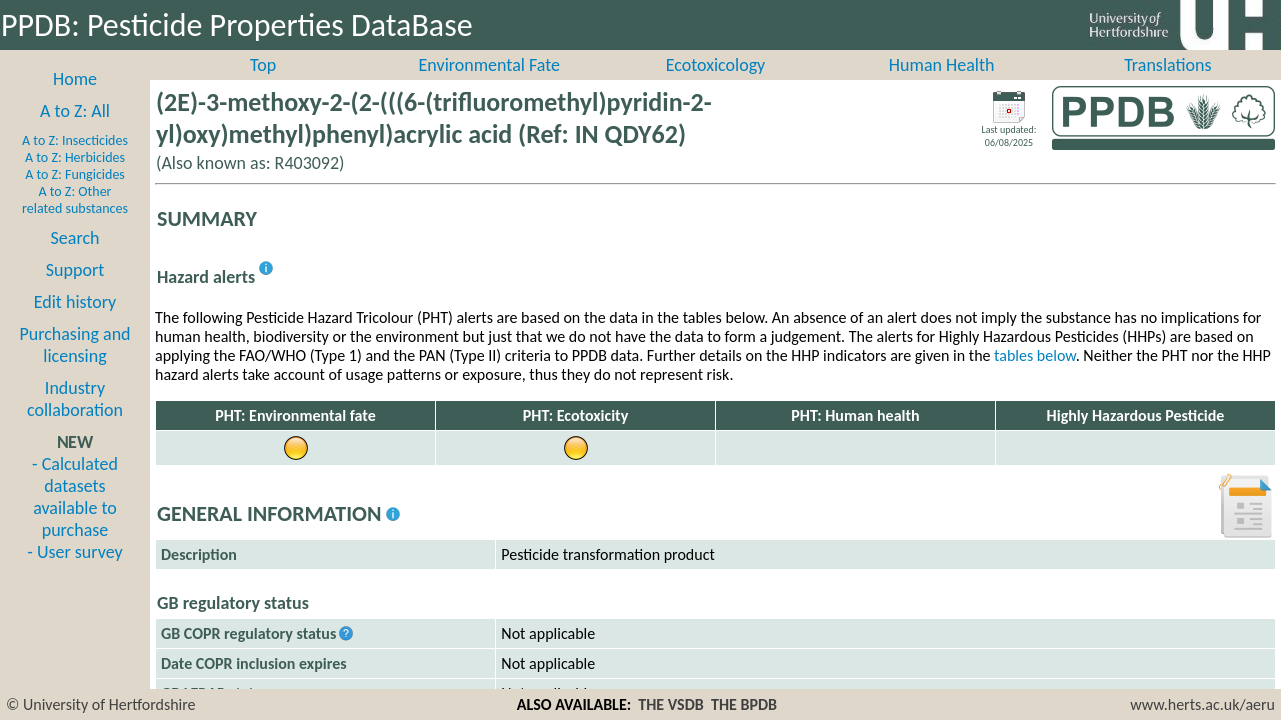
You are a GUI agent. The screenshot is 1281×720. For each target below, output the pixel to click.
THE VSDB (670, 704)
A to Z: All (75, 133)
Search (75, 260)
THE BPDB (744, 704)
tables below (1035, 377)
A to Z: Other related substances (75, 222)
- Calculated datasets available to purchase (75, 519)
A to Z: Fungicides (75, 196)
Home (75, 101)
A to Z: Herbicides (75, 179)
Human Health (942, 87)
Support (75, 292)
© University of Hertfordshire (101, 704)
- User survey (74, 574)
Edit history (75, 324)
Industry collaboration (75, 421)
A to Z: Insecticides (75, 162)
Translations (1167, 87)
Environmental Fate (489, 87)
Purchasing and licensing (74, 367)
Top (263, 87)
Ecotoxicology (716, 87)
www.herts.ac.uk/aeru (1202, 704)
